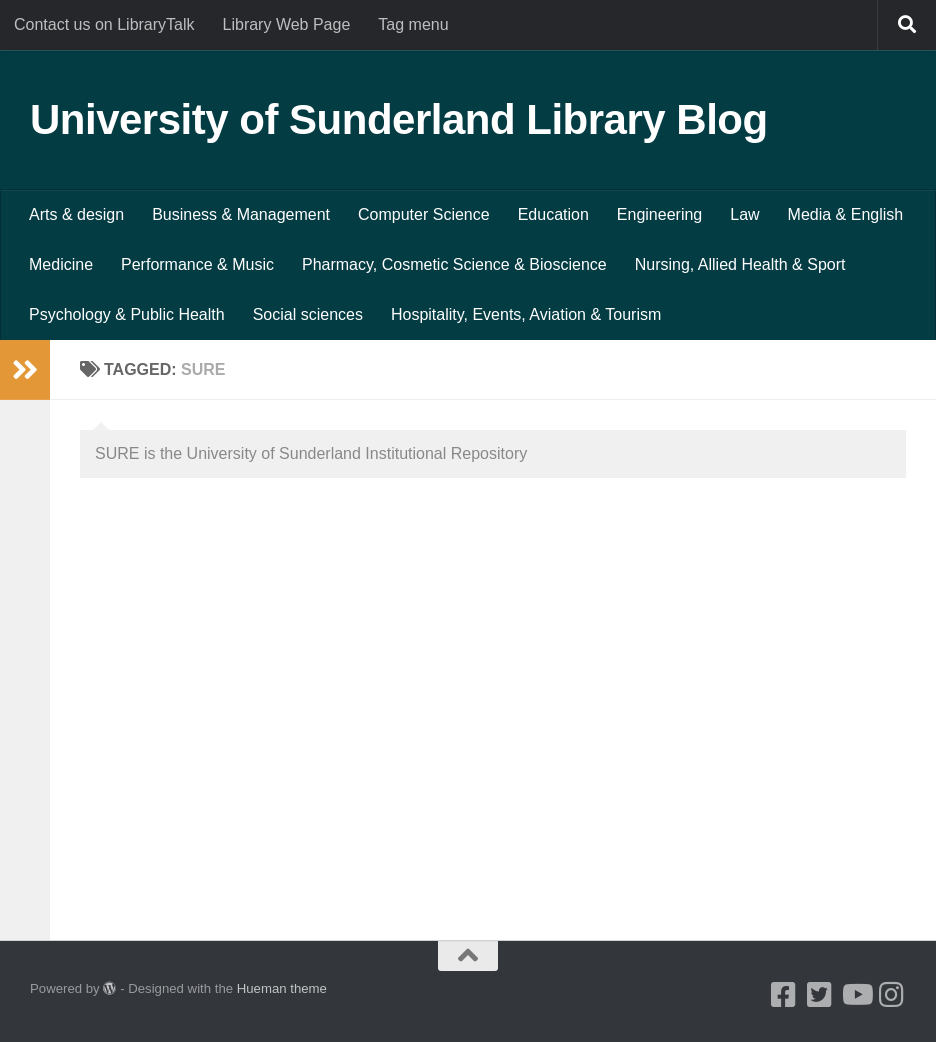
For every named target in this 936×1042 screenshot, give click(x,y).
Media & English (846, 214)
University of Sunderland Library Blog (399, 119)
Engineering (659, 214)
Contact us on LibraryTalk (104, 24)
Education (553, 214)
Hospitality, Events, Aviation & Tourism (526, 314)
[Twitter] (820, 995)
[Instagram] (892, 995)
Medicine (61, 264)
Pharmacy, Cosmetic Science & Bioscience (454, 264)
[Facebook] (784, 995)
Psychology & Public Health (127, 314)
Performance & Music (197, 264)
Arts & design (76, 214)
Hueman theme (282, 988)
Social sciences (308, 314)
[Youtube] (856, 995)
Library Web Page (287, 24)
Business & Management (241, 214)
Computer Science (424, 214)
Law (744, 214)
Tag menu (413, 24)
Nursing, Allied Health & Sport (740, 264)
